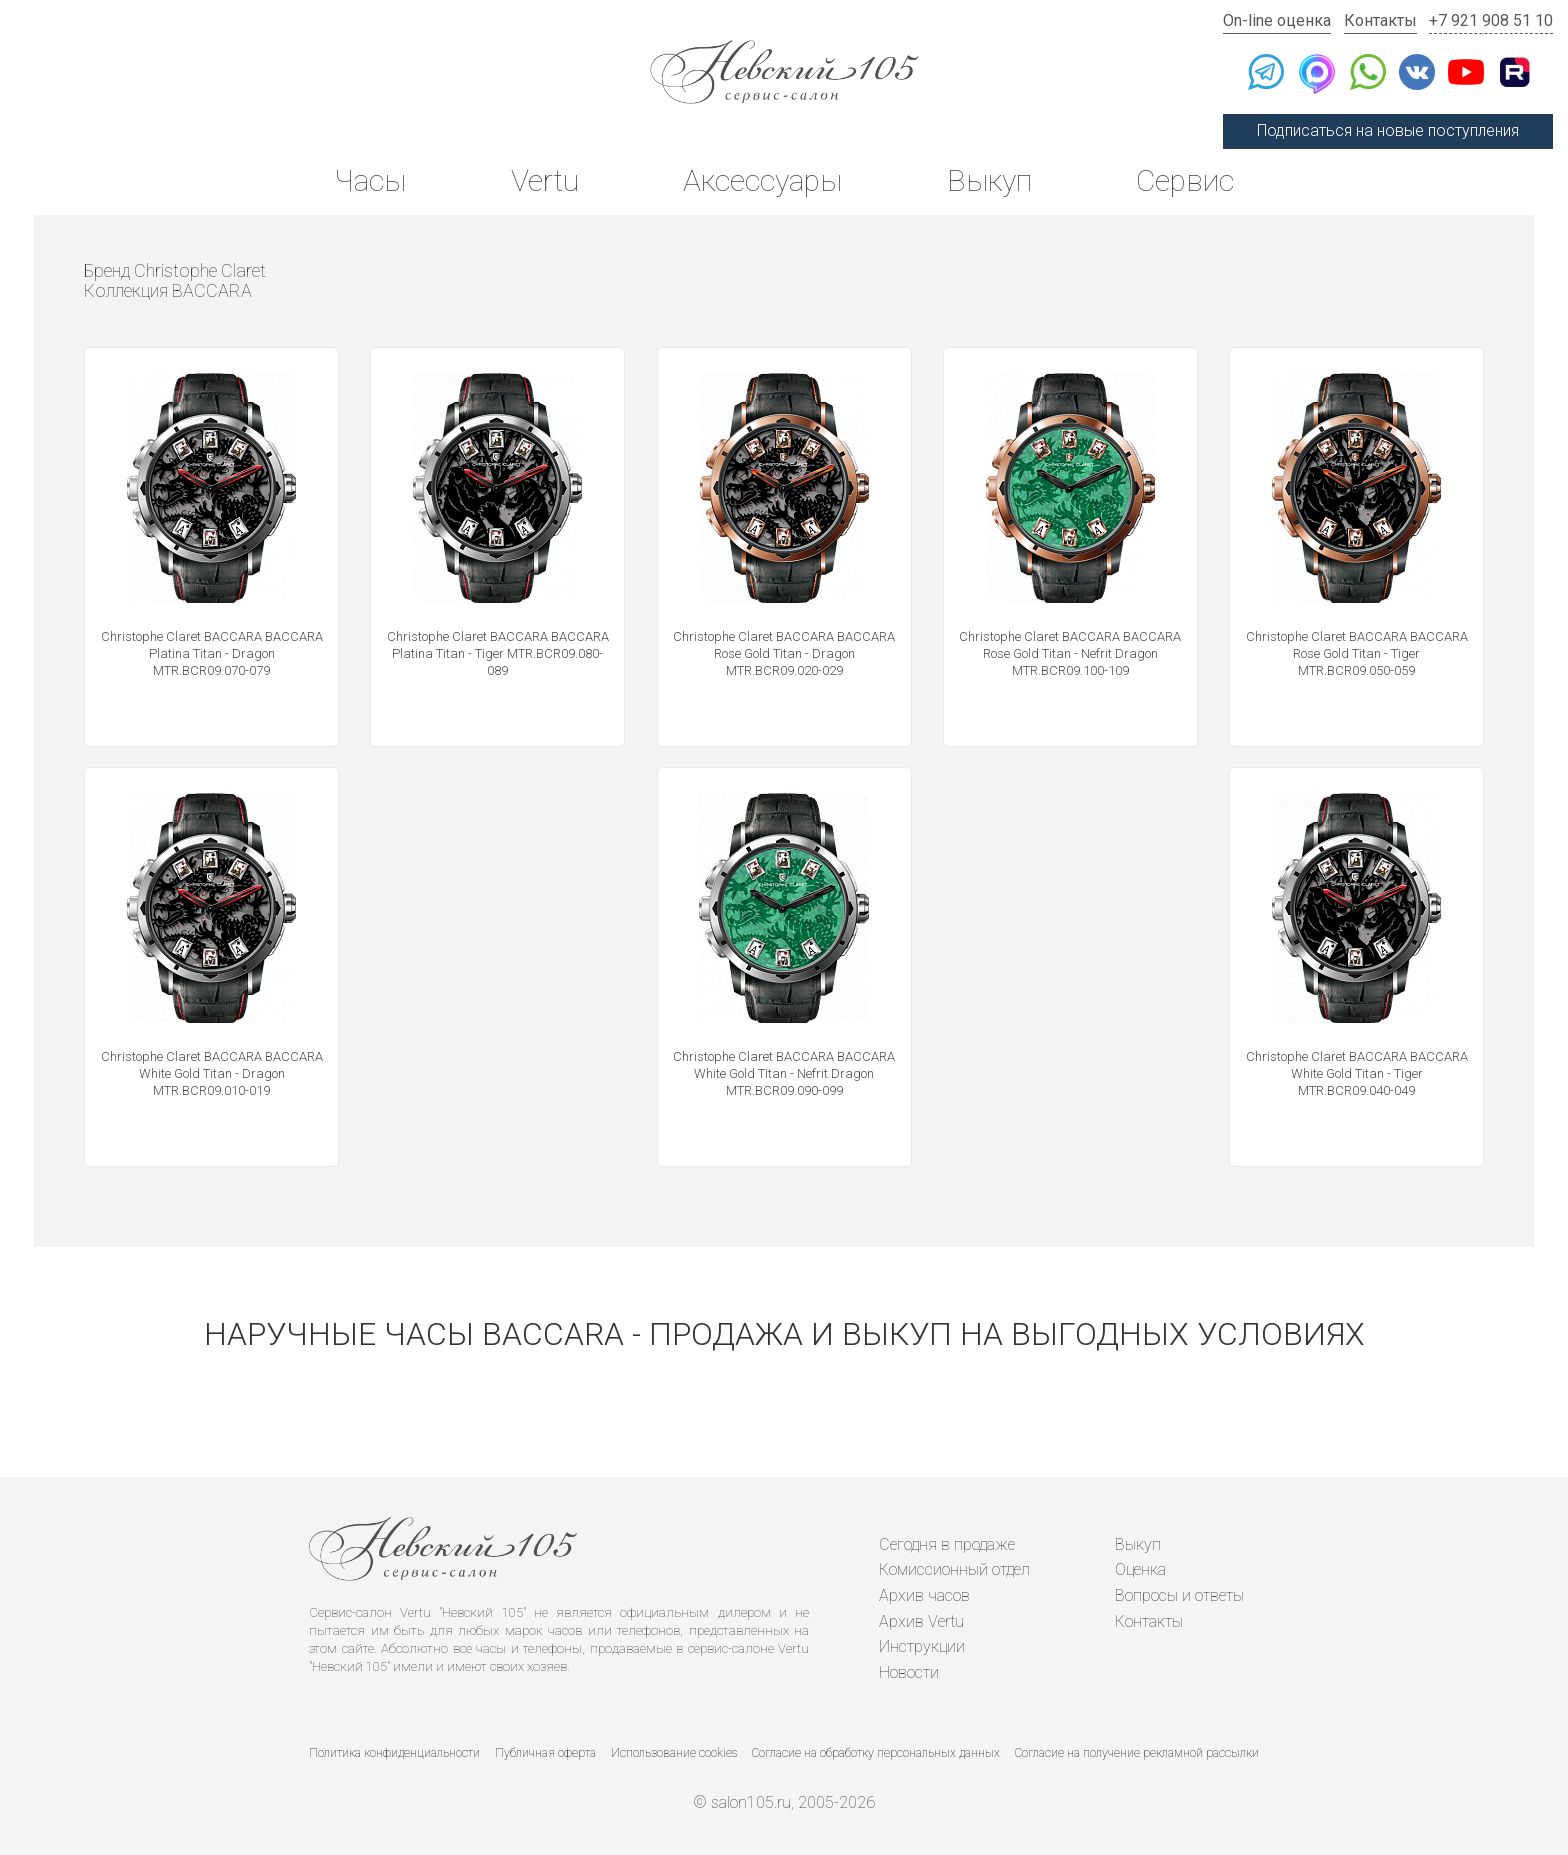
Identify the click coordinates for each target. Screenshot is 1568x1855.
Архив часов (924, 1595)
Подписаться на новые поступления (1388, 130)
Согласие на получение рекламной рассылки (1137, 1753)
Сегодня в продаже (947, 1544)
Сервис (1185, 180)
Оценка (1140, 1569)
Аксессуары (762, 180)
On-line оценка (1277, 20)
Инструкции (922, 1646)
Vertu (545, 180)
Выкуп (989, 180)
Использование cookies (674, 1753)
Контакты (1380, 20)
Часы (370, 180)
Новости (909, 1672)
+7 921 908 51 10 (1491, 20)
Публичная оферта (545, 1753)
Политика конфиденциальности (394, 1753)
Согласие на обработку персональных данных (876, 1753)
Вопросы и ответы (1179, 1595)
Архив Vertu (921, 1621)
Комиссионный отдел (954, 1569)
